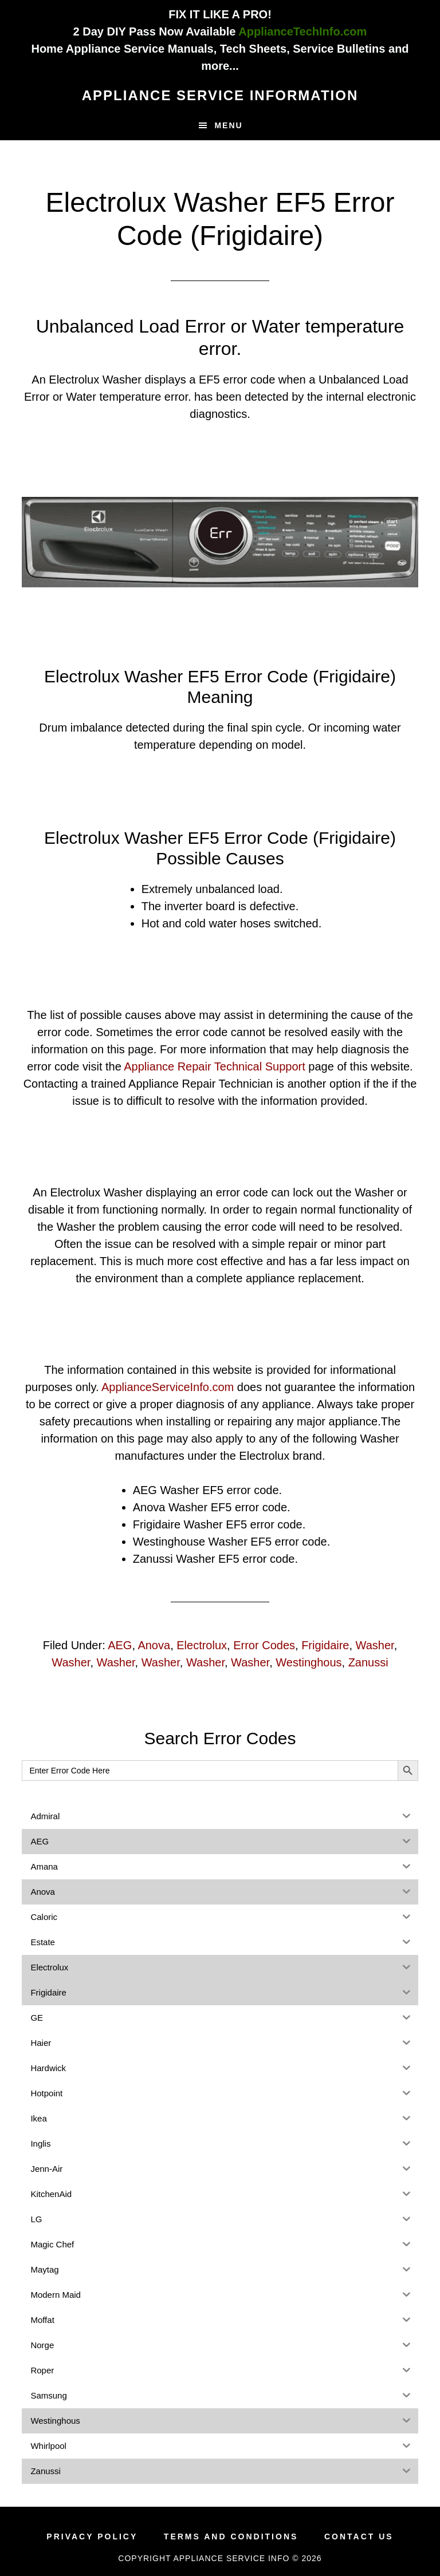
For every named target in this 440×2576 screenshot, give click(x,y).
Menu (228, 125)
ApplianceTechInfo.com (302, 31)
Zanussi (368, 1662)
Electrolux (201, 1645)
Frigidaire (325, 1645)
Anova (154, 1645)
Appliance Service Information (220, 95)
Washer (375, 1645)
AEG (120, 1645)
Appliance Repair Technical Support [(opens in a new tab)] (214, 1066)
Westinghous (308, 1662)
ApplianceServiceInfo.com (167, 1387)
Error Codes (264, 1645)
